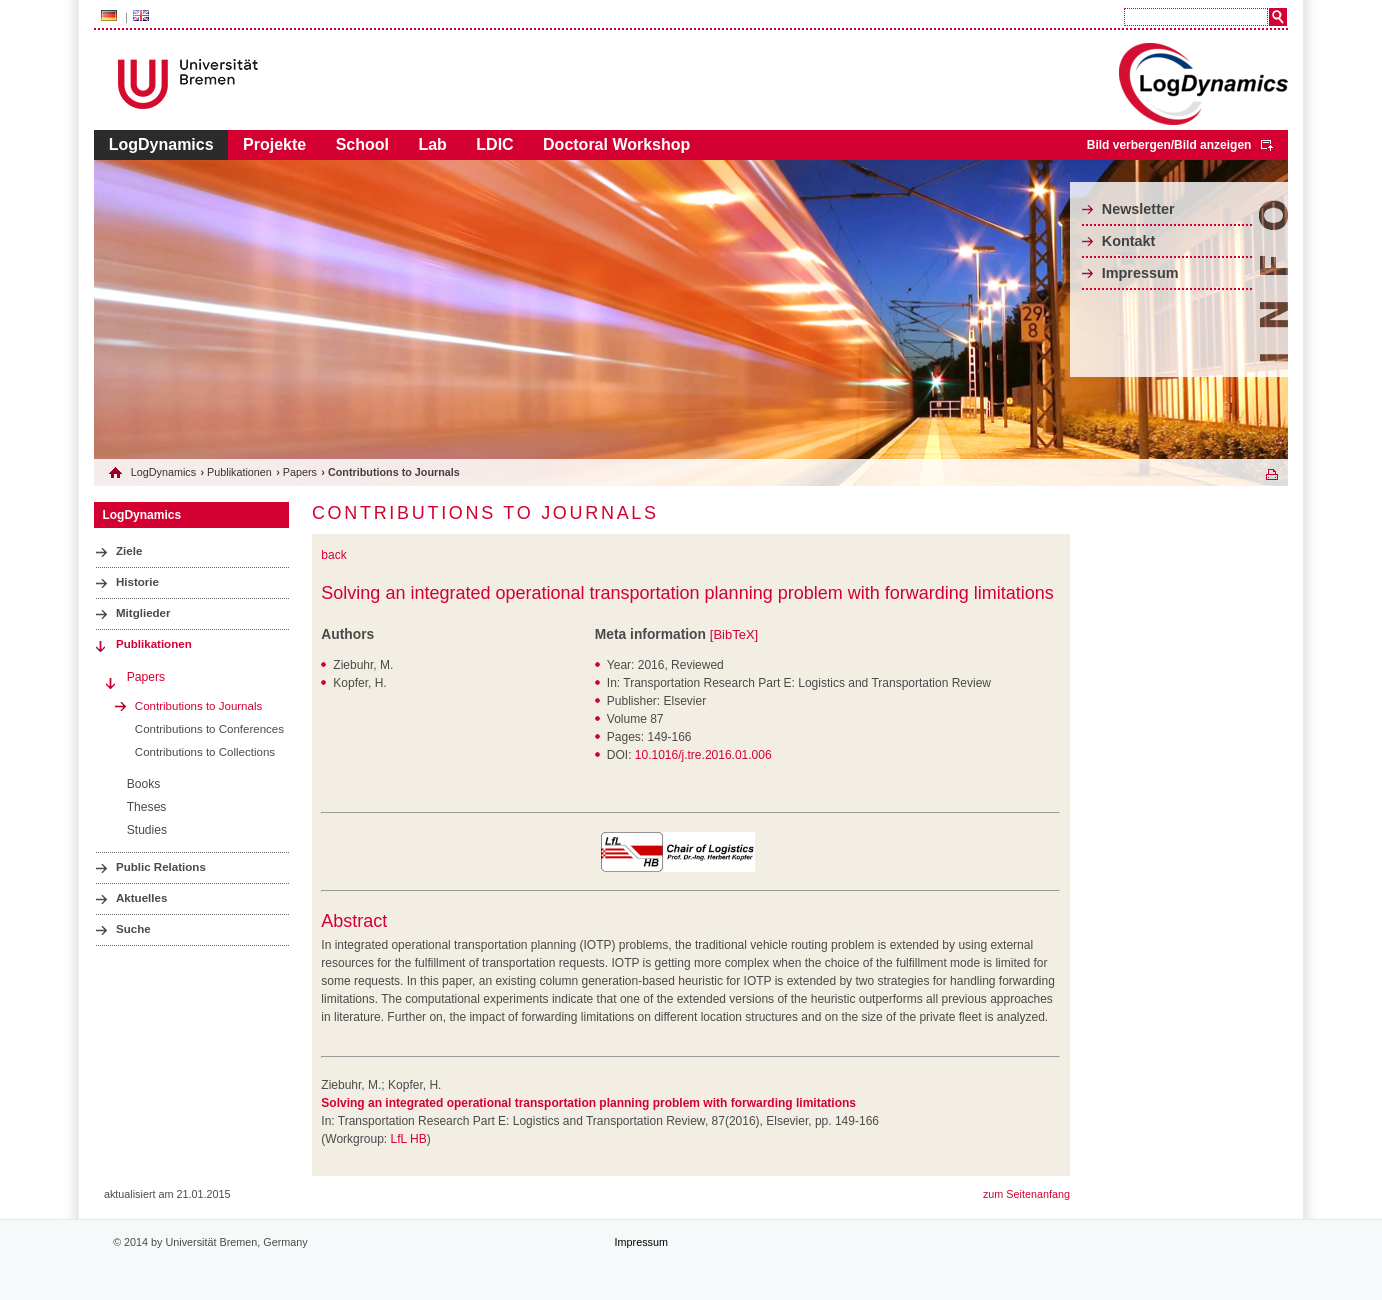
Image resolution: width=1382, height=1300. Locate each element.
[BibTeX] (734, 634)
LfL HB (408, 1139)
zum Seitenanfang (1026, 1194)
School (362, 144)
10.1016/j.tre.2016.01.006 (703, 755)
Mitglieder (143, 613)
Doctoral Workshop (616, 144)
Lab (432, 144)
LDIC (494, 144)
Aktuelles (141, 898)
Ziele (129, 551)
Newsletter (1138, 209)
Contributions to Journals (198, 706)
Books (144, 784)
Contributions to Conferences (209, 729)
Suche (133, 929)
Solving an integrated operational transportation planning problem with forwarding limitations (687, 593)
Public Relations (161, 867)
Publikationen (239, 472)
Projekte (274, 144)
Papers (300, 472)
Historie (137, 582)
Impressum (1140, 273)
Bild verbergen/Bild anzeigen (1169, 145)
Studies (147, 830)
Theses (147, 807)
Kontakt (1129, 241)
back (333, 555)
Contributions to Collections (205, 752)
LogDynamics (161, 144)
